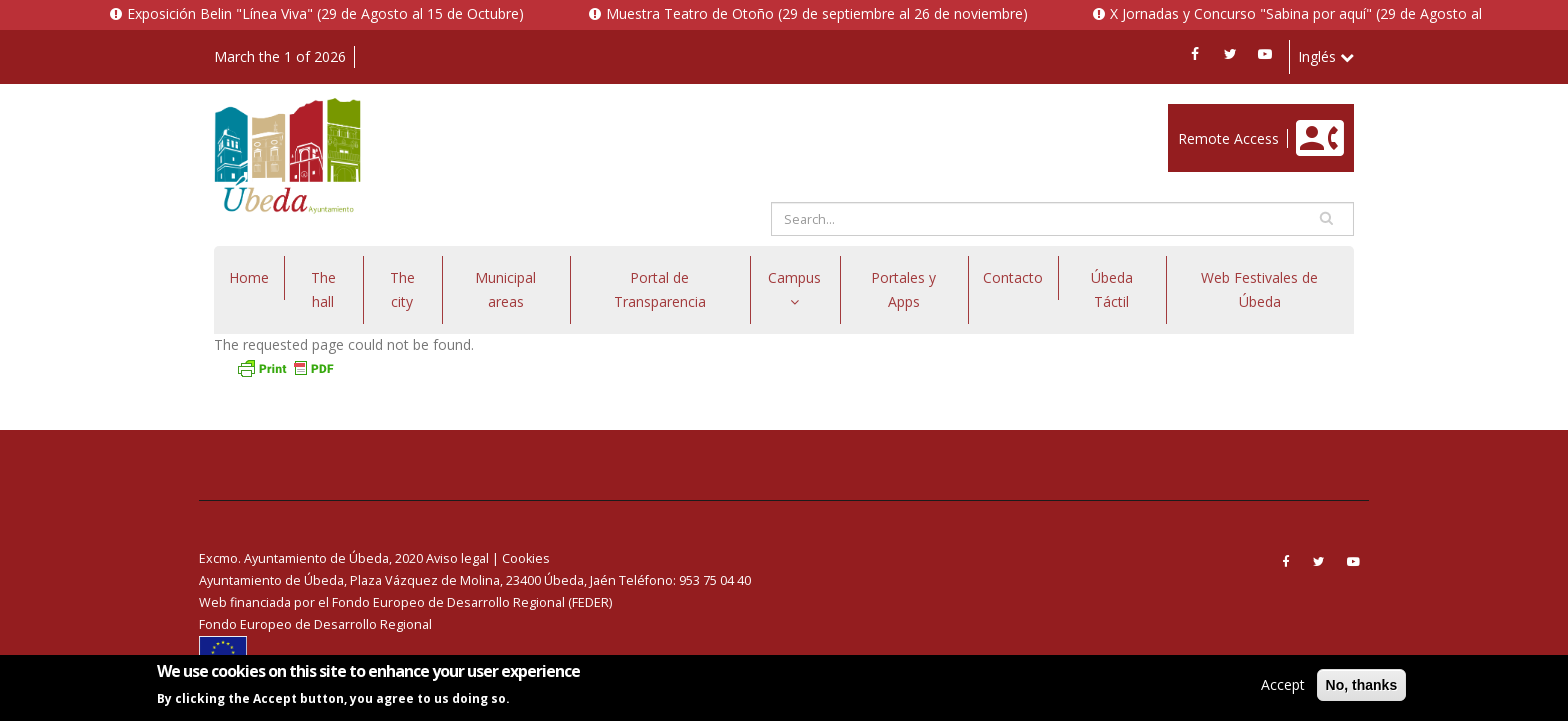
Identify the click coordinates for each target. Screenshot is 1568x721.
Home (249, 277)
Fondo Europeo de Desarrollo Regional (315, 624)
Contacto (1013, 277)
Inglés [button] (1326, 56)
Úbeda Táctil (1112, 289)
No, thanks (1362, 685)
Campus (794, 288)
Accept (1283, 684)
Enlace (1189, 114)
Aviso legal (457, 558)
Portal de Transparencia (660, 289)
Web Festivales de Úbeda (1259, 289)
